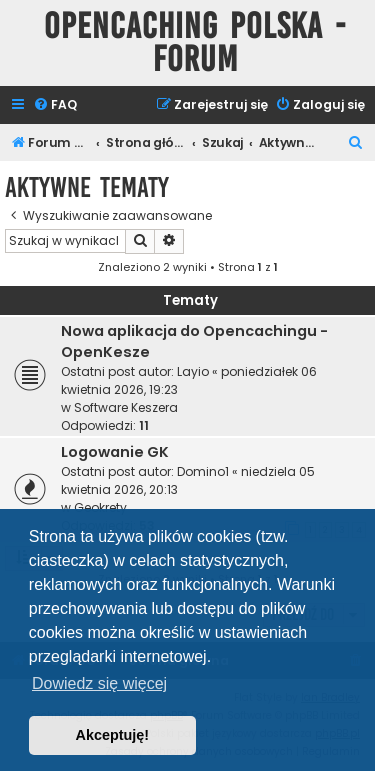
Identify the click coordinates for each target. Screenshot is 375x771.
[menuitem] (55, 105)
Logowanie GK (115, 452)
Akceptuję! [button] (113, 735)
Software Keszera (126, 407)
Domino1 (203, 471)
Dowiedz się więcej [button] (99, 683)
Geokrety (100, 507)
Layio (193, 371)
